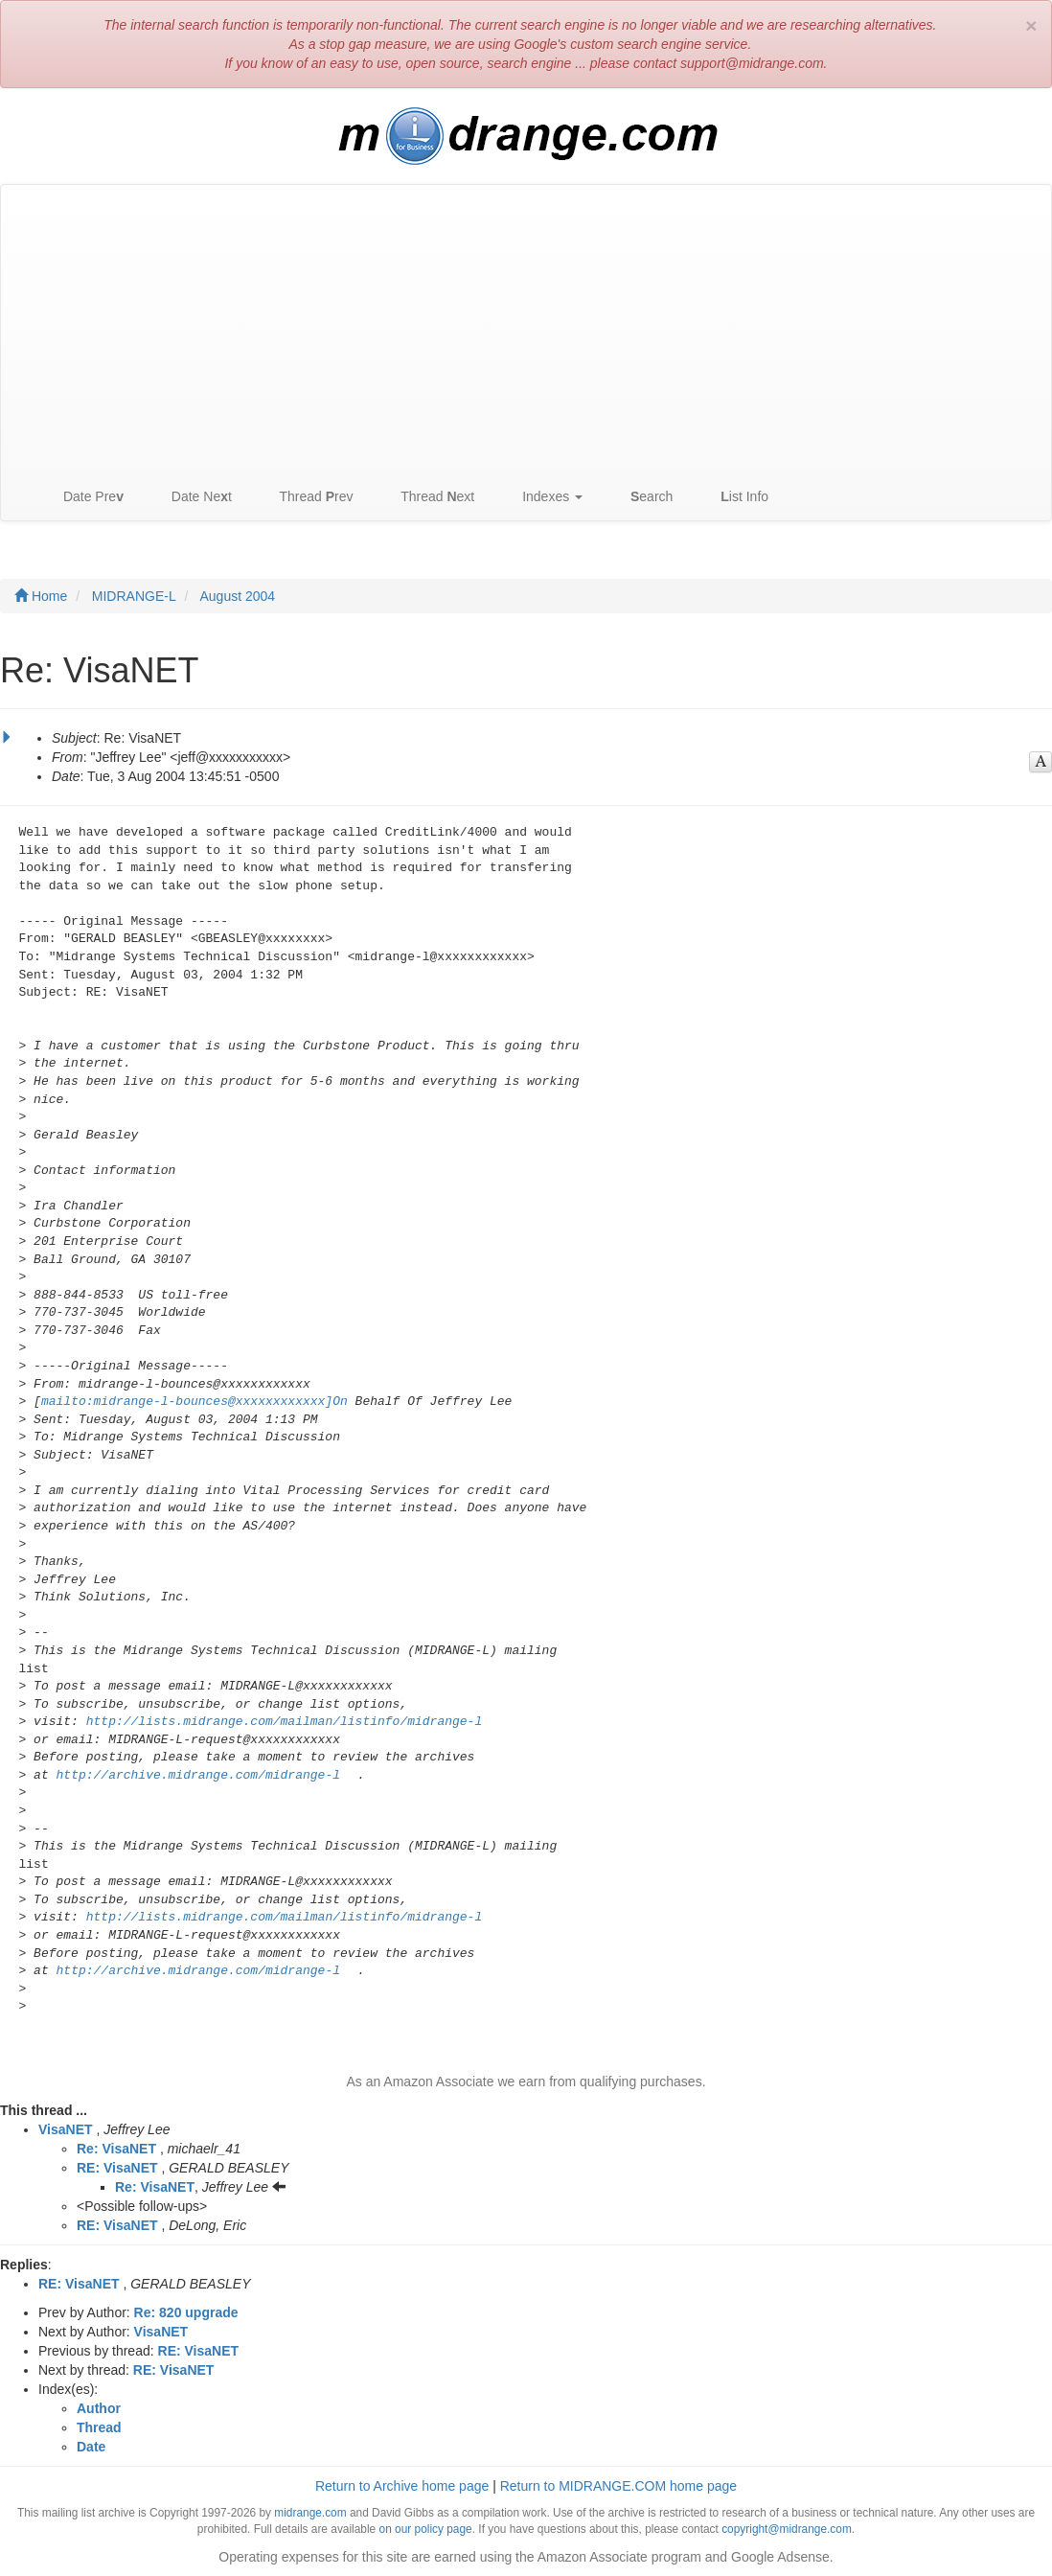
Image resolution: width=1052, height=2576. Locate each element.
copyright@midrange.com (786, 2529)
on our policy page (425, 2529)
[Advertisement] (526, 329)
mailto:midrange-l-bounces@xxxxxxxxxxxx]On (194, 1401)
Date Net (192, 497)
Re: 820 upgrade (186, 2312)
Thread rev (307, 497)
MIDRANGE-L (134, 596)
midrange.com (310, 2512)
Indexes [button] (543, 497)
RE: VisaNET (117, 2167)
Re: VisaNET (116, 2148)
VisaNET (65, 2129)
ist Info (734, 497)
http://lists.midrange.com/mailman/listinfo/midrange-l (284, 1721)
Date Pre (84, 497)
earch (642, 497)
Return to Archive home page (402, 2486)
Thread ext (428, 497)
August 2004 (238, 596)
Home (40, 596)
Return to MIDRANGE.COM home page (618, 2486)
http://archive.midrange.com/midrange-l (198, 1775)
